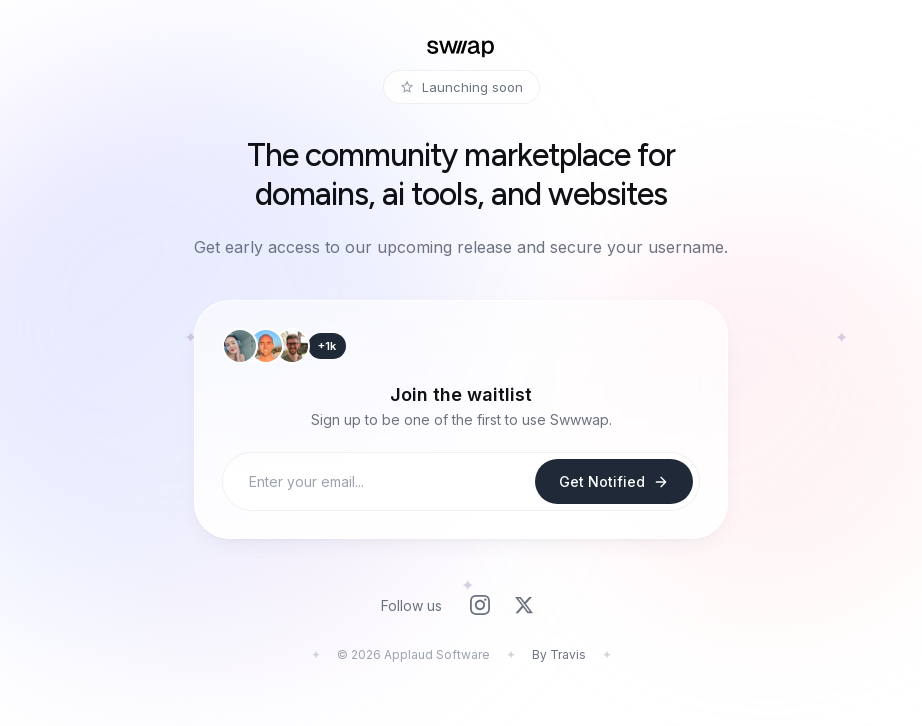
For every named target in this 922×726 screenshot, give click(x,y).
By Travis (559, 654)
